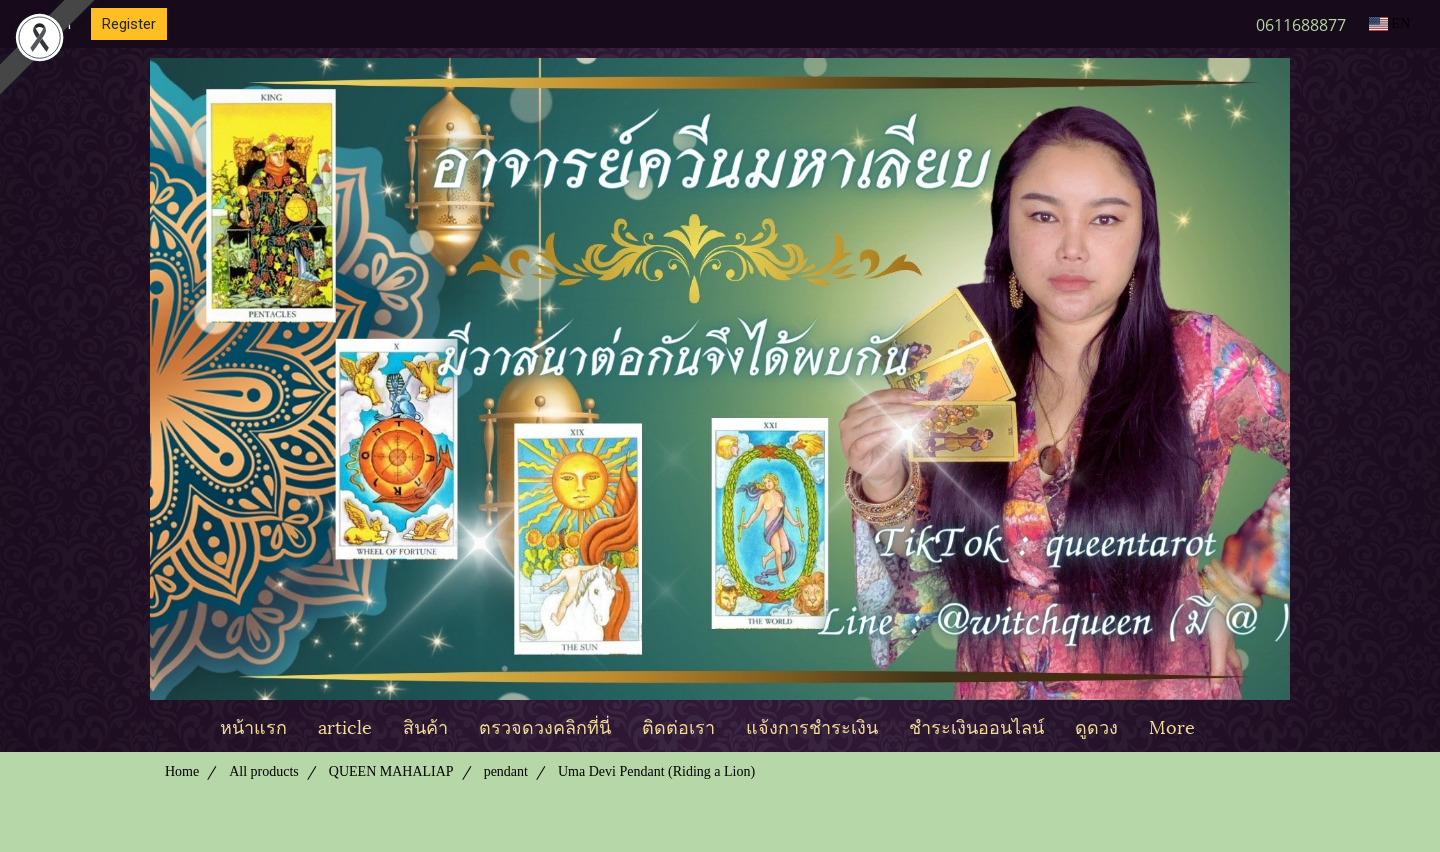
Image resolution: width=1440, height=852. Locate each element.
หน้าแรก (253, 725)
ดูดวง (1096, 725)
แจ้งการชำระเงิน (812, 725)
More (1172, 725)
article (345, 725)
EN (1389, 23)
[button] (1228, 726)
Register (129, 24)
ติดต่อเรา (678, 725)
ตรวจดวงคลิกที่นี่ (545, 725)
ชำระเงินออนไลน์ (976, 725)
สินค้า (425, 725)
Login (53, 24)
